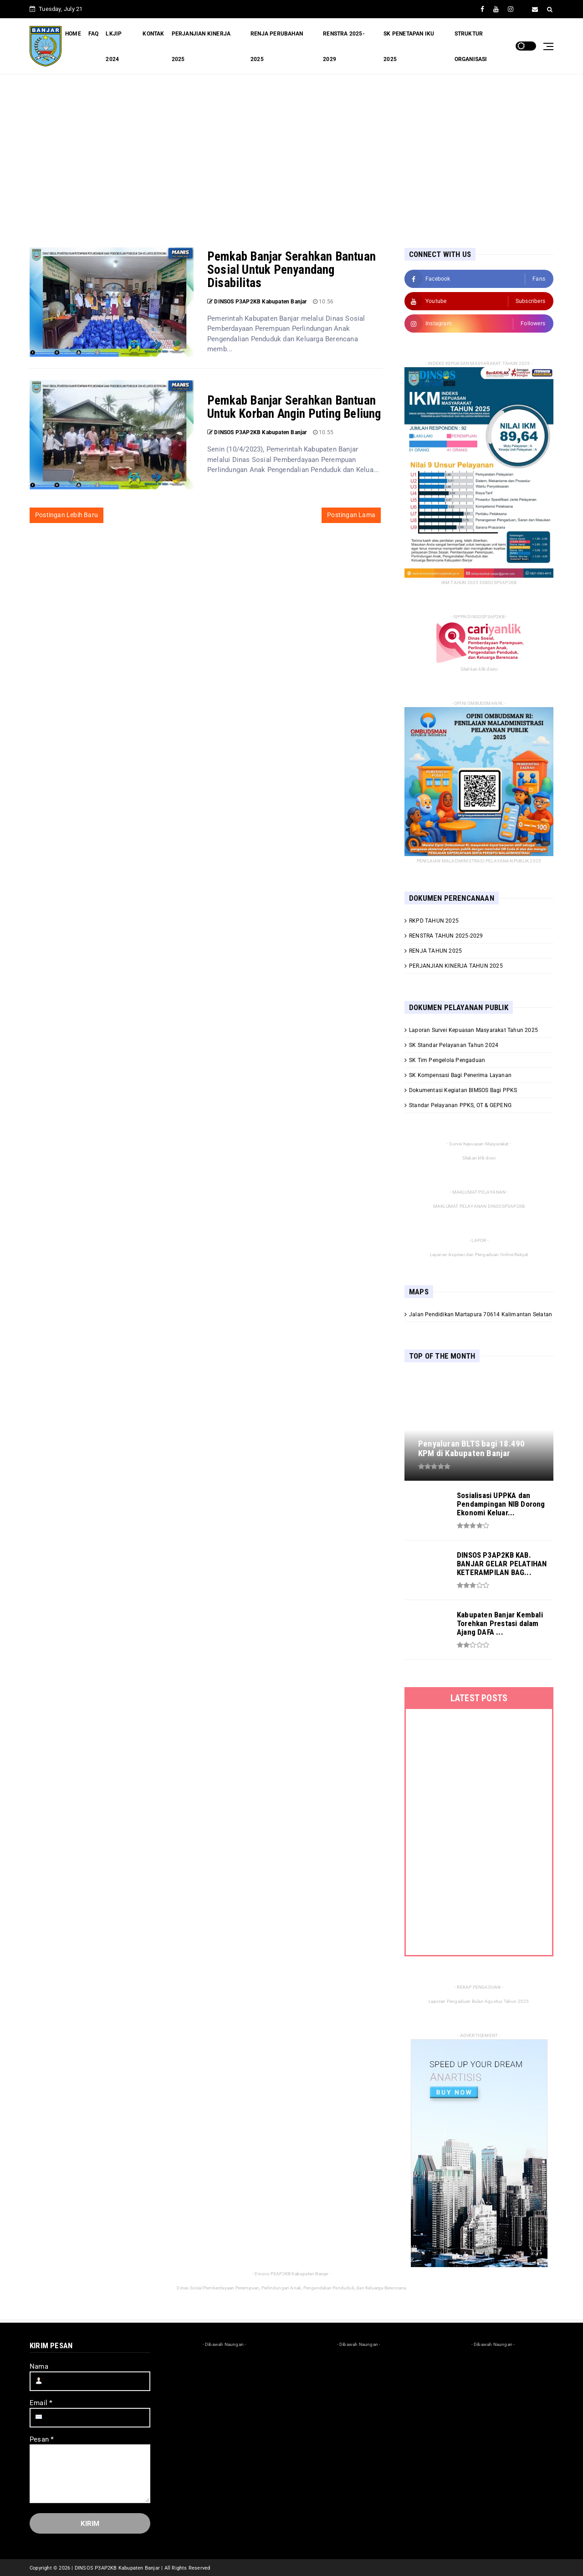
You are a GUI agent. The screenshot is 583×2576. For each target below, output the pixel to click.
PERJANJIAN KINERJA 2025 (201, 46)
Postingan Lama (351, 514)
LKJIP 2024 (114, 46)
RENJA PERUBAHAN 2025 (277, 46)
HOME (73, 34)
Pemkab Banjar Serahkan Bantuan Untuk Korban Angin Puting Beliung (294, 407)
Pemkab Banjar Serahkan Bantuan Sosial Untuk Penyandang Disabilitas (291, 269)
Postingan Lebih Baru (66, 514)
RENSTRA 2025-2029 (344, 46)
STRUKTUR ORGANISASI (471, 46)
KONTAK (153, 34)
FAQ (93, 34)
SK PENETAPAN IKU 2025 (409, 46)
